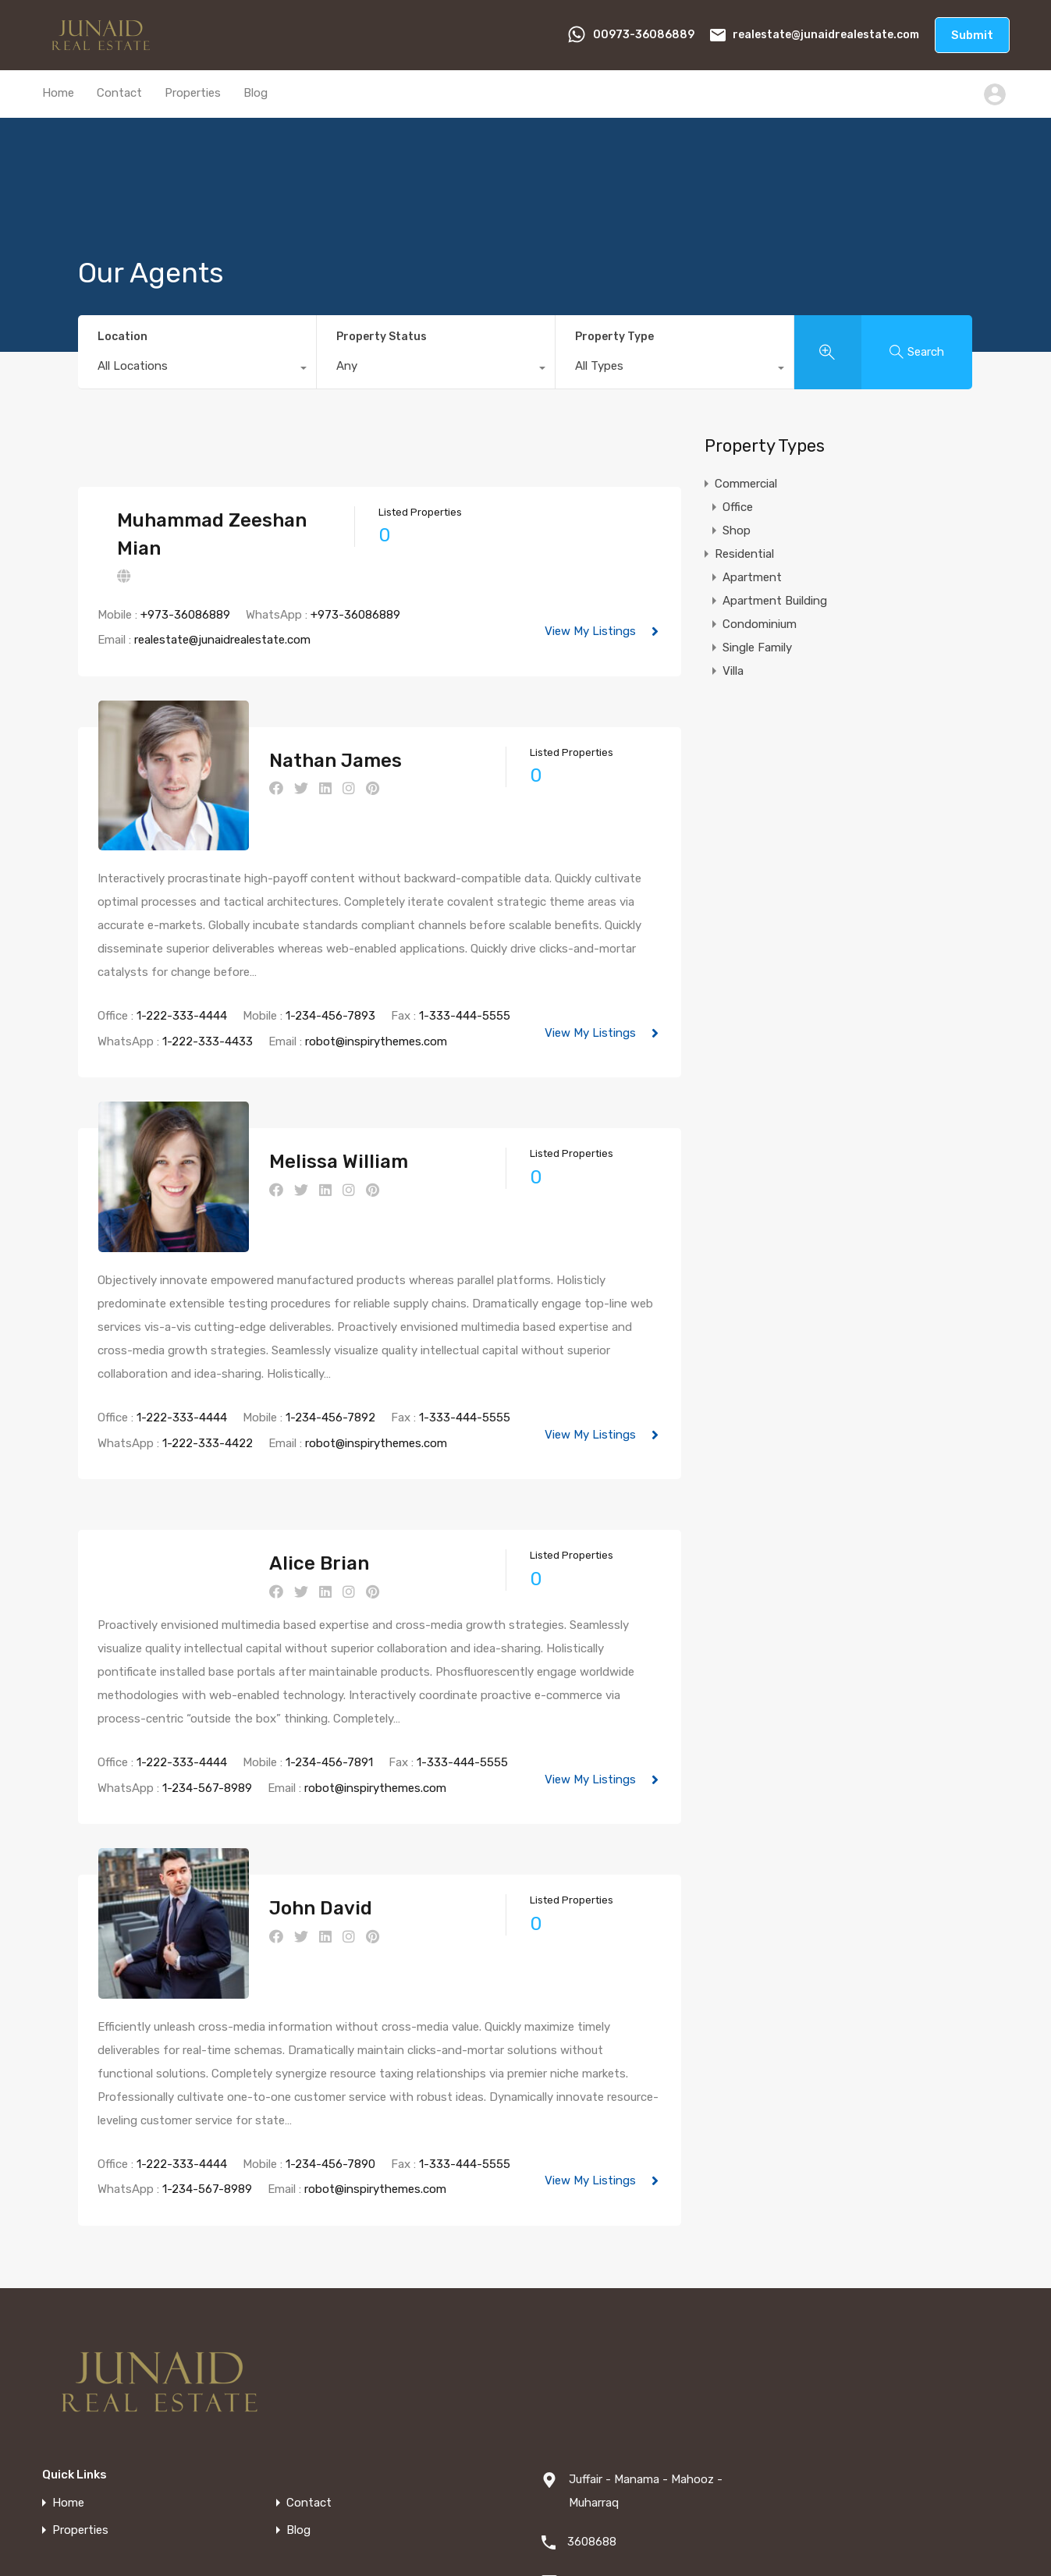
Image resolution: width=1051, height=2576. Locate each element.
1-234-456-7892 (330, 1339)
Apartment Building (775, 601)
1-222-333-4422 (207, 1364)
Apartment (752, 577)
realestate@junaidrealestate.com (826, 34)
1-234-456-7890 (330, 2046)
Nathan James (296, 761)
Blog (255, 93)
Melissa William (299, 1123)
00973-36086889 (643, 34)
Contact (119, 93)
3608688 (591, 2424)
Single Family (757, 647)
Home (58, 93)
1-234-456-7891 (329, 1684)
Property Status (381, 336)
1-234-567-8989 (207, 1709)
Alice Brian (280, 1485)
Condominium (760, 624)
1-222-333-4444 (182, 977)
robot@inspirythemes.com (376, 1002)
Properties (193, 93)
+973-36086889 (185, 615)
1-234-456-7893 (330, 977)
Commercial (746, 484)
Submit (972, 35)
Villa (733, 671)
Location (122, 336)
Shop (737, 530)
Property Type (614, 336)
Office (738, 507)
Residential (744, 554)
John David (281, 1830)
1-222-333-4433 (207, 1002)
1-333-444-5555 (464, 977)
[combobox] (197, 370)
